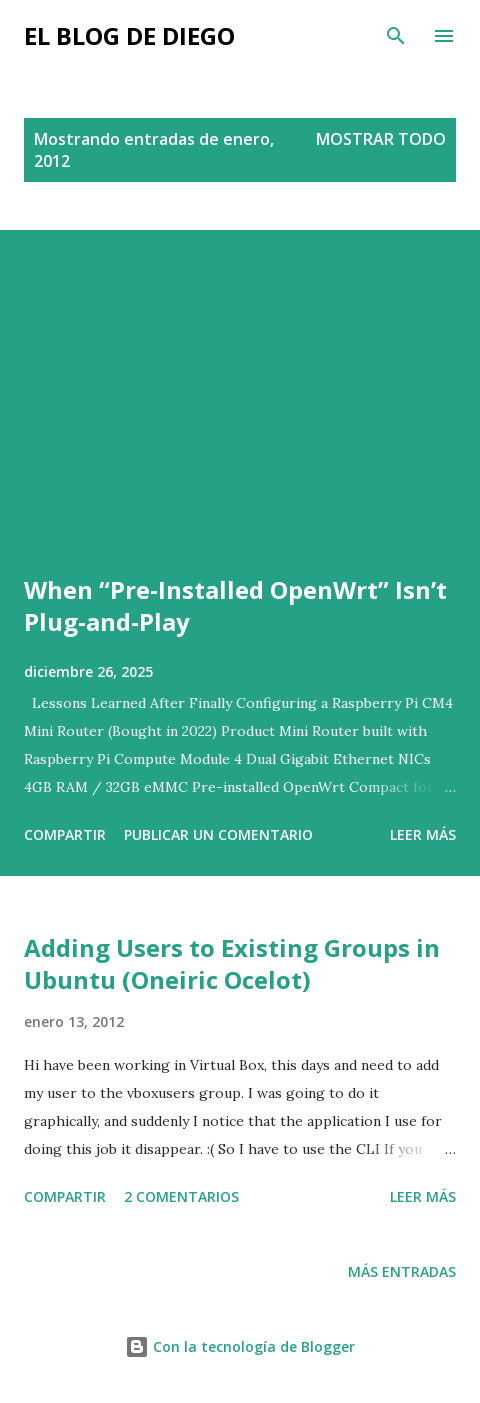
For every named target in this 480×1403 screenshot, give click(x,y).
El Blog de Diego (129, 35)
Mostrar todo (381, 139)
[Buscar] (396, 36)
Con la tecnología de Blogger (240, 1346)
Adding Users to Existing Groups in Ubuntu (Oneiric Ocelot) (232, 963)
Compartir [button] (65, 834)
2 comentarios (181, 1196)
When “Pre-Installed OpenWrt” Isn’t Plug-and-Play (235, 605)
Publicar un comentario (218, 834)
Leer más (423, 834)
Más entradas (402, 1271)
